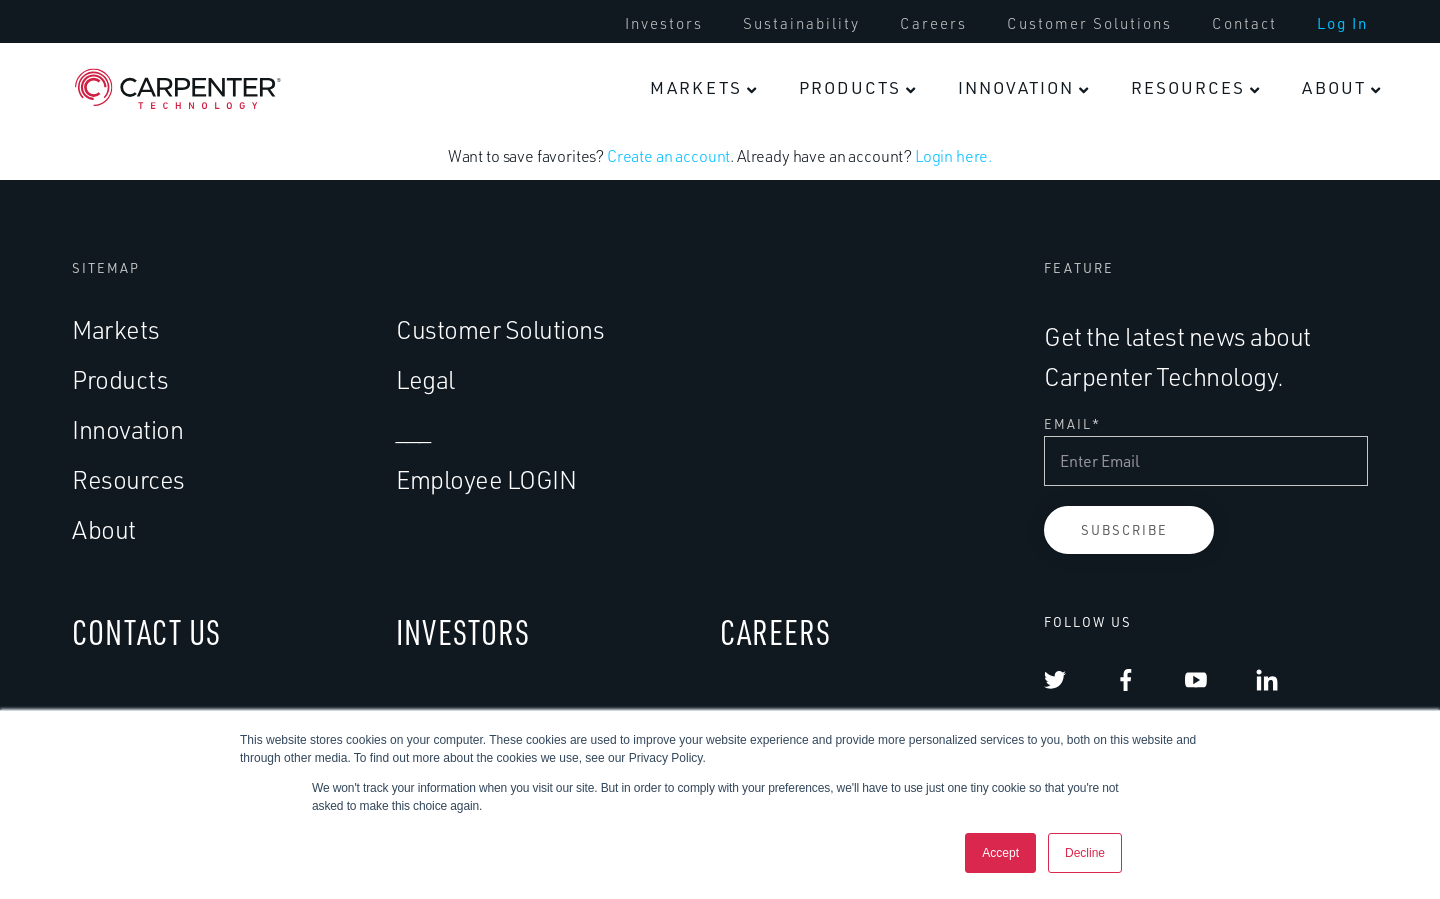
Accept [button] (1000, 853)
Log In (1342, 24)
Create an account (668, 161)
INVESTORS (463, 636)
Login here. (953, 161)
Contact (1244, 24)
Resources (1188, 87)
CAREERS (775, 636)
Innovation (1016, 87)
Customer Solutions (1089, 24)
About (1334, 87)
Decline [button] (1085, 853)
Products (850, 87)
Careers (933, 24)
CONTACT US (146, 636)
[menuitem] (664, 24)
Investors (664, 24)
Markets (696, 87)
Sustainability (801, 24)
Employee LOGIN (486, 483)
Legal (425, 383)
